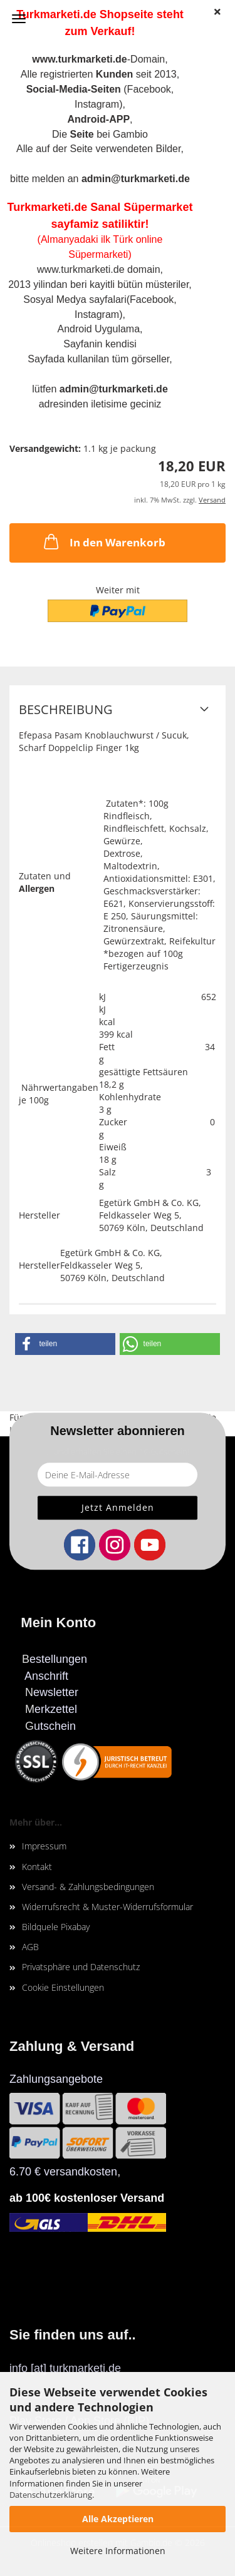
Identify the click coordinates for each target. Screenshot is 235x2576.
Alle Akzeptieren (118, 2519)
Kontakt (37, 1867)
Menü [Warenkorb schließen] (19, 18)
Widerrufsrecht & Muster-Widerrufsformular (107, 1907)
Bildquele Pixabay (56, 1927)
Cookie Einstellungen (63, 1987)
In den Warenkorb (103, 541)
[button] (65, 1344)
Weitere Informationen (117, 2551)
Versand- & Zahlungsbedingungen (88, 1887)
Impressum (44, 1846)
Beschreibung (66, 709)
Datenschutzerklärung (50, 2494)
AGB (30, 1947)
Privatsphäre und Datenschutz (81, 1967)
